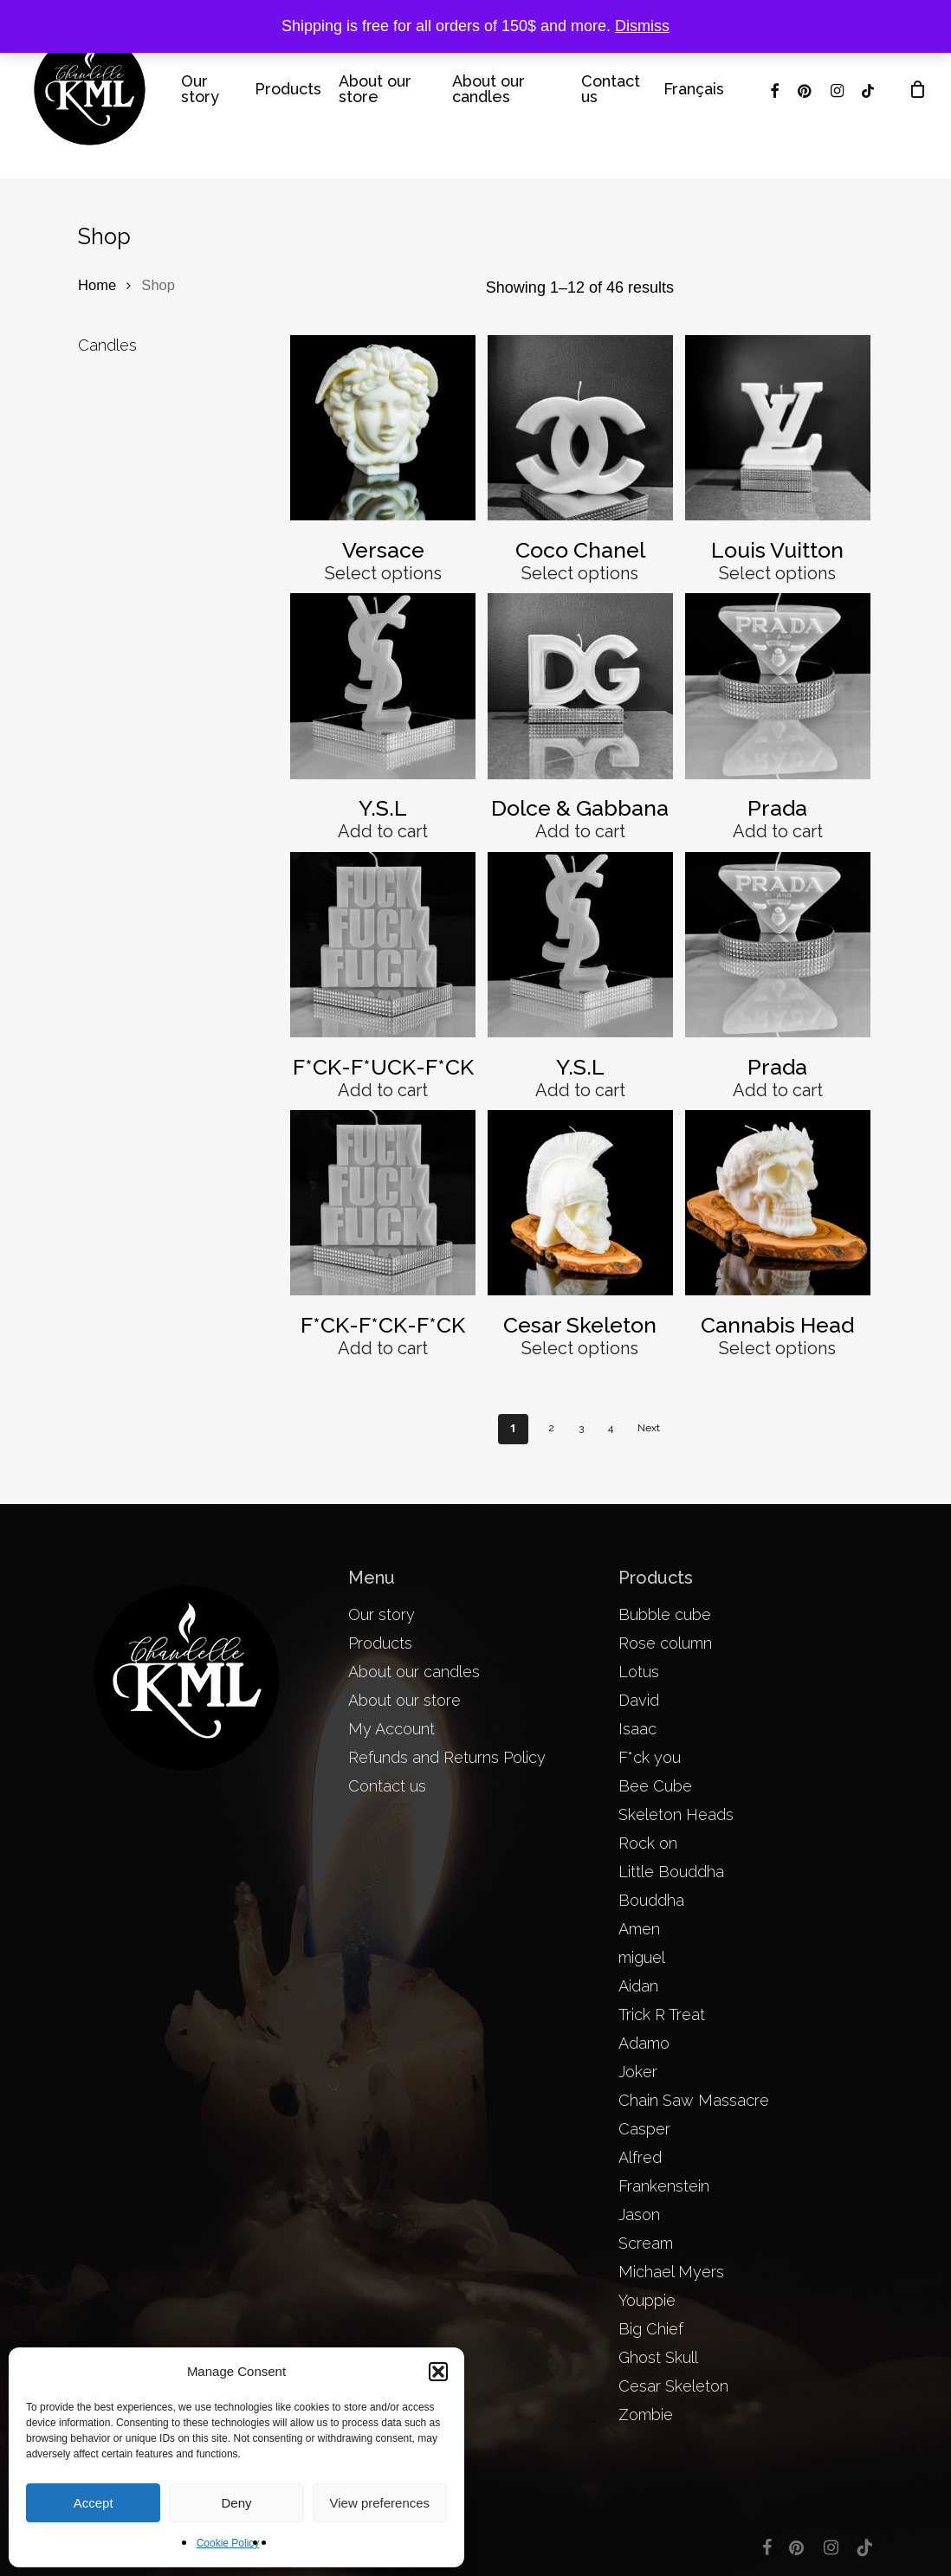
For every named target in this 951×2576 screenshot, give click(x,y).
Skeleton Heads (676, 1814)
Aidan (638, 1986)
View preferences (380, 2502)
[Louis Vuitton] (777, 427)
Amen (639, 1929)
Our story (381, 1614)
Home (97, 285)
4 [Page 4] (610, 1428)
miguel (641, 1957)
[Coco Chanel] (580, 427)
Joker (637, 2072)
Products (380, 1643)
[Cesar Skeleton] (580, 1202)
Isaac (637, 1729)
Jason (639, 2214)
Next (648, 1428)
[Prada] (777, 685)
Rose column (665, 1643)
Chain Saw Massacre (693, 2100)
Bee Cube (655, 1786)
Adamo (644, 2043)
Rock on (647, 1843)
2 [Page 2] (551, 1428)
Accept (93, 2502)
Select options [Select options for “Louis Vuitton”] (777, 573)
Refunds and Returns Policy (447, 1757)
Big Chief (650, 2329)
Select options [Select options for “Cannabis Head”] (777, 1348)
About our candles (414, 1671)
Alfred (640, 2157)
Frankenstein (663, 2186)
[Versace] (383, 427)
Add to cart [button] (383, 831)
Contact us (387, 1786)
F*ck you (649, 1757)
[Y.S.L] (383, 685)
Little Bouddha (671, 1872)
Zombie (645, 2414)
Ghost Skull (658, 2357)
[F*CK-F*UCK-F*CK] (383, 944)
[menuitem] (693, 89)
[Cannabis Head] (777, 1202)
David (638, 1700)
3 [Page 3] (581, 1428)
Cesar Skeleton (673, 2386)
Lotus (638, 1671)
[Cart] (917, 89)
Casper (644, 2129)
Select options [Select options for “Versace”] (383, 573)
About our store (404, 1700)
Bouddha (651, 1900)
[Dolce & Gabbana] (580, 685)
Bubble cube (664, 1614)
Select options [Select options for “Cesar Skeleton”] (579, 1348)
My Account (391, 1729)
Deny (236, 2502)
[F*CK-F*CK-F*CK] (383, 1202)
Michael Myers (671, 2272)
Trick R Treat (661, 2014)
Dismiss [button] (642, 26)
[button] (438, 2371)
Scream (645, 2243)
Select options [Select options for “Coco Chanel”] (579, 573)
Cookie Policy (228, 2543)
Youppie (647, 2300)
